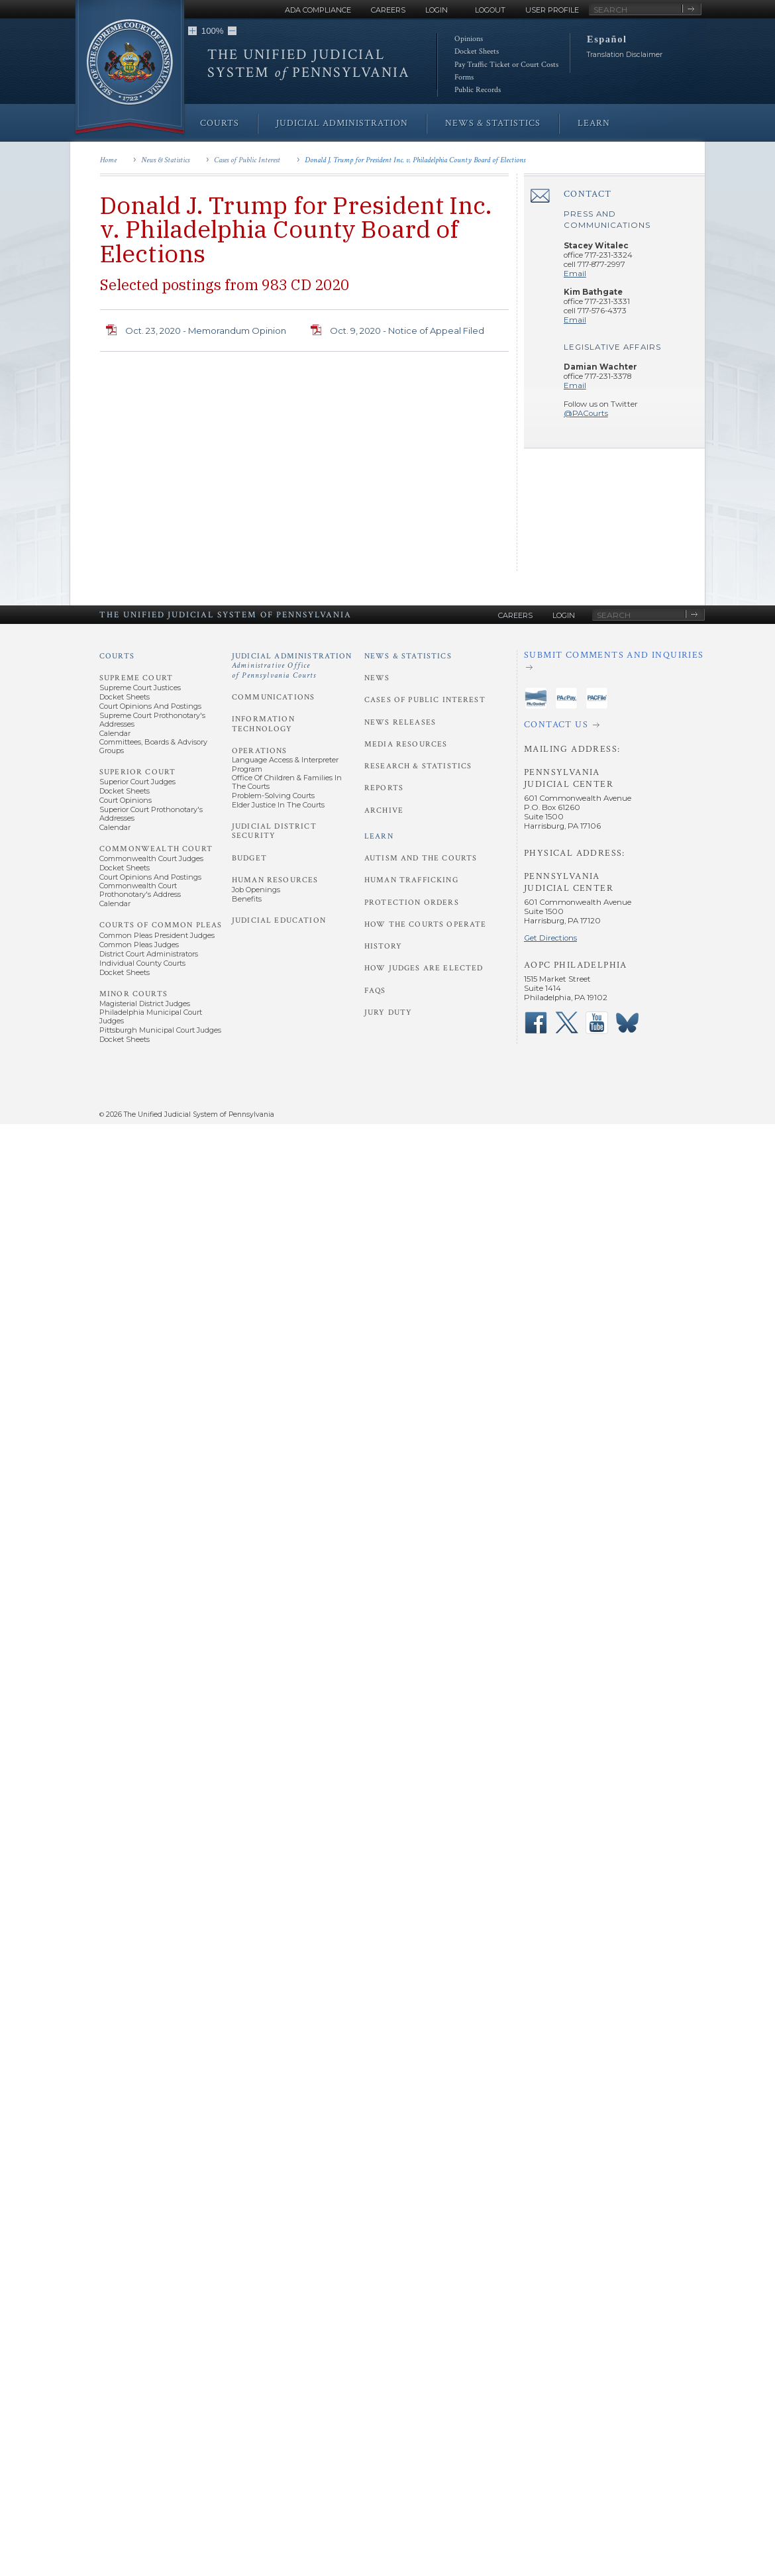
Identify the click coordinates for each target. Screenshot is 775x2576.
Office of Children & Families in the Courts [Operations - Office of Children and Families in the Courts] (287, 782)
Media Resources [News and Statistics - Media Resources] (405, 744)
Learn (378, 836)
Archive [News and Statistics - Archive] (383, 810)
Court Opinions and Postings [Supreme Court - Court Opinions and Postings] (150, 706)
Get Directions (550, 938)
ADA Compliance (318, 10)
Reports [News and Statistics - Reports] (383, 788)
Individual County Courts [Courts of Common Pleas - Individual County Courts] (142, 963)
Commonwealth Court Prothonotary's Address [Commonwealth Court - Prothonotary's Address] (140, 890)
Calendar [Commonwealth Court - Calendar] (114, 903)
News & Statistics (165, 160)
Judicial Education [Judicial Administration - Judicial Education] (279, 920)
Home (108, 160)
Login (436, 10)
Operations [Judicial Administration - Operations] (259, 751)
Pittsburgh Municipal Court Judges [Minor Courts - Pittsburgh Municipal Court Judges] (160, 1030)
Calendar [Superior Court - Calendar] (114, 827)
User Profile (552, 10)
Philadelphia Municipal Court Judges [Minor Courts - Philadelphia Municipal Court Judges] (150, 1016)
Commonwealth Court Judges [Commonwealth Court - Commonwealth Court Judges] (151, 858)
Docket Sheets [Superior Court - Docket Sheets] (124, 791)
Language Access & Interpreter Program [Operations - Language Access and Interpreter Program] (285, 764)
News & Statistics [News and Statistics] (408, 656)
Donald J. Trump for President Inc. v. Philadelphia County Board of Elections (415, 160)
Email (575, 273)
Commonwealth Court (156, 849)
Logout (490, 10)
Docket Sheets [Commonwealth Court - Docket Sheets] (124, 867)
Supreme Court (136, 678)
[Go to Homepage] (130, 68)
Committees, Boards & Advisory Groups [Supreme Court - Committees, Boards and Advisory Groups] (153, 746)
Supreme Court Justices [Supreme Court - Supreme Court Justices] (140, 687)
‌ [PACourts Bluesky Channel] (627, 1023)
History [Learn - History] (383, 946)
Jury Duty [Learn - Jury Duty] (388, 1012)
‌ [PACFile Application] (597, 698)
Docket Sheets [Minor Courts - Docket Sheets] (124, 1039)
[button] (192, 30)
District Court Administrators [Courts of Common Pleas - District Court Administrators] (148, 953)
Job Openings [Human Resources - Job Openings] (256, 889)
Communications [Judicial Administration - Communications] (273, 697)
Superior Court (137, 772)
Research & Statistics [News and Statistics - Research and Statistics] (418, 766)
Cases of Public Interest (247, 160)
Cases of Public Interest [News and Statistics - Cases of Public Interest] (425, 700)
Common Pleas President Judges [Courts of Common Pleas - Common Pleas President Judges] (157, 935)
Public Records (477, 90)
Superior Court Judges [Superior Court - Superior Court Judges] (137, 781)
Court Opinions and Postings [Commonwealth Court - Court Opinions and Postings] (150, 877)
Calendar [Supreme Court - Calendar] (114, 733)
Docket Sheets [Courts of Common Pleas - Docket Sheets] (124, 972)
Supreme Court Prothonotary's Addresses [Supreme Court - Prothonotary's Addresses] (152, 720)
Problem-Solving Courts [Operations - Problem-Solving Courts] (273, 795)
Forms (464, 77)
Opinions (468, 39)
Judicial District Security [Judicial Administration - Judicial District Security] (274, 831)
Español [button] (607, 39)
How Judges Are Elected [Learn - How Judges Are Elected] (423, 968)
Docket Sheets (476, 51)
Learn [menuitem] (594, 123)
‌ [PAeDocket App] (536, 698)
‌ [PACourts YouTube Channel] (597, 1023)
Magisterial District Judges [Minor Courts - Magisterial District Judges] (144, 1003)
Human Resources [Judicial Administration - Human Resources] (275, 880)
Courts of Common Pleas (160, 925)
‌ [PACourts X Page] (566, 1023)
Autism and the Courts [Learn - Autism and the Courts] (420, 858)
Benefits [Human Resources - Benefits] (247, 898)
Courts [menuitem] (219, 123)
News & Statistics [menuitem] (493, 123)
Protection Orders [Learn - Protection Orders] (411, 902)
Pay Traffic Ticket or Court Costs (506, 65)
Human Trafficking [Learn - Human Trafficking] (411, 880)
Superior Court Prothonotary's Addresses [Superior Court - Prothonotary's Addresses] (151, 814)
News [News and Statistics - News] (377, 678)
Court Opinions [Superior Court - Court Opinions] (125, 800)
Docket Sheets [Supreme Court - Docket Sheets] (124, 696)
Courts (116, 656)
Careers (388, 10)
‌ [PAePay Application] (566, 698)
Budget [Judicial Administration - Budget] (249, 858)
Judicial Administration (292, 665)
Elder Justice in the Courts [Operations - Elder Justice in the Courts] (278, 804)
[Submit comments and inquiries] (614, 661)
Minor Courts (133, 994)
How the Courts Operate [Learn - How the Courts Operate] (425, 924)
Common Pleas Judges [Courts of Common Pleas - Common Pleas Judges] (139, 944)
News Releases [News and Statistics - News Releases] (400, 722)
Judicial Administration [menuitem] (342, 123)
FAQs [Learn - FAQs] (375, 991)
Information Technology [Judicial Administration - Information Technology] (263, 723)
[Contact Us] (614, 725)
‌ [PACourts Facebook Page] (536, 1023)
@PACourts (586, 413)
